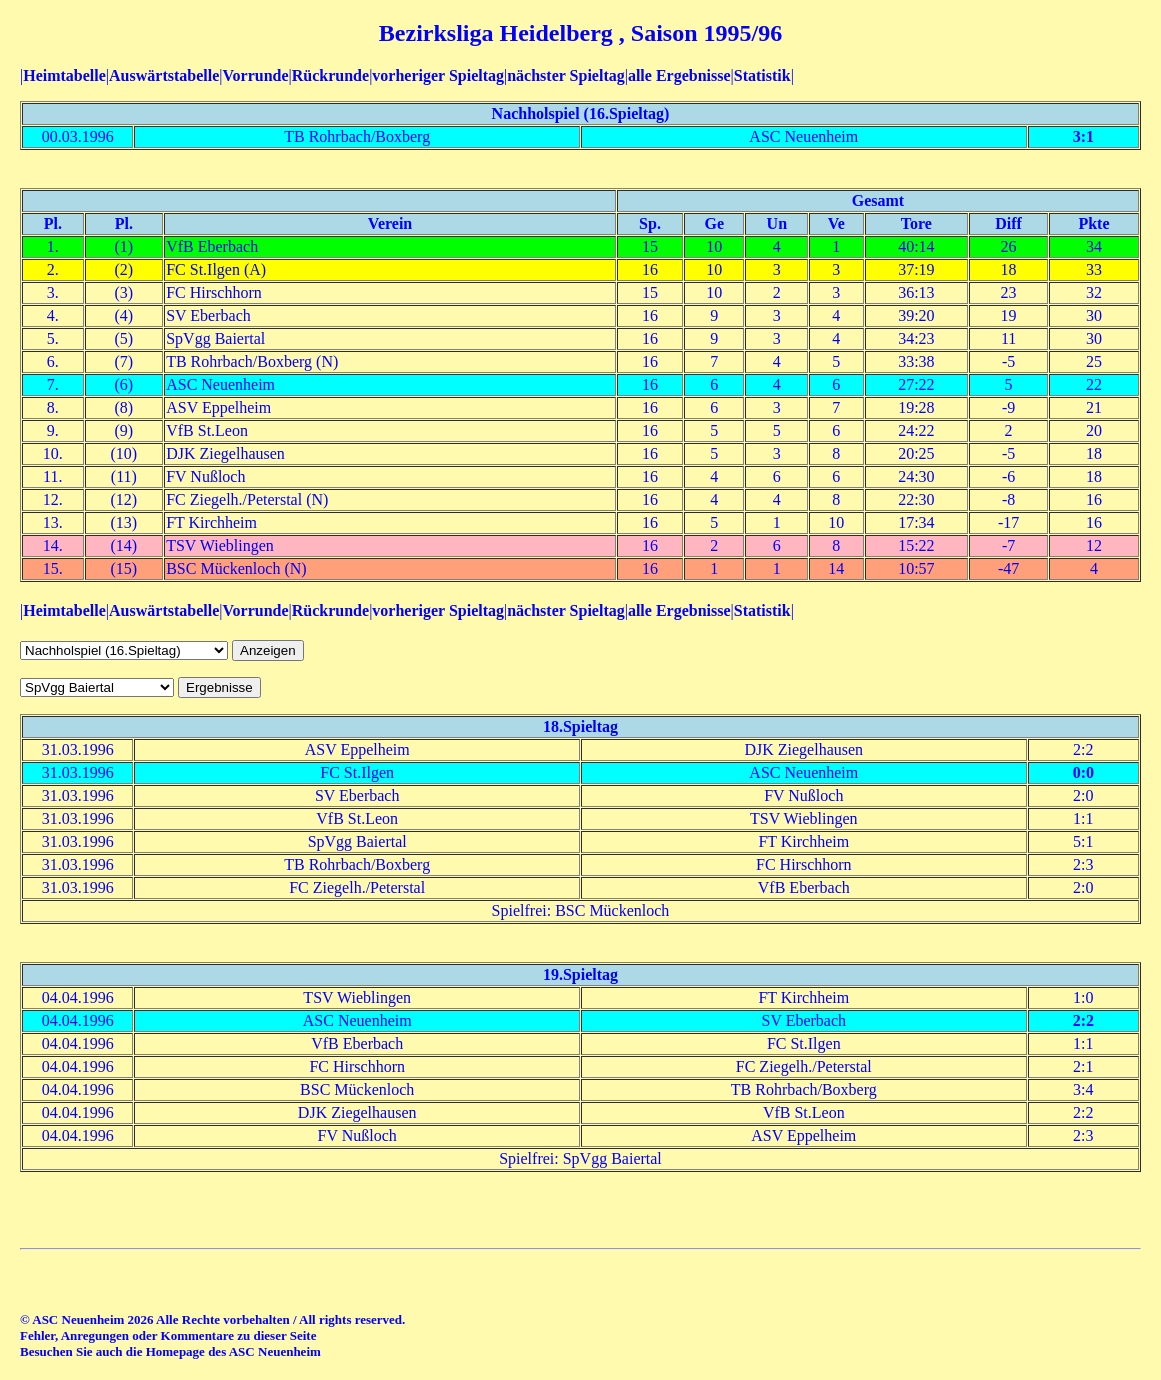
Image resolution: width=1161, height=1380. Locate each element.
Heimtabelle (64, 75)
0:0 (1083, 772)
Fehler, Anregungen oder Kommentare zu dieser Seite (168, 1335)
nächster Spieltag (565, 75)
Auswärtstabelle (164, 75)
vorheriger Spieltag (438, 75)
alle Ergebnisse (679, 75)
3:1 (1083, 136)
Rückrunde (330, 75)
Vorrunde (255, 75)
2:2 (1083, 1020)
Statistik (762, 75)
